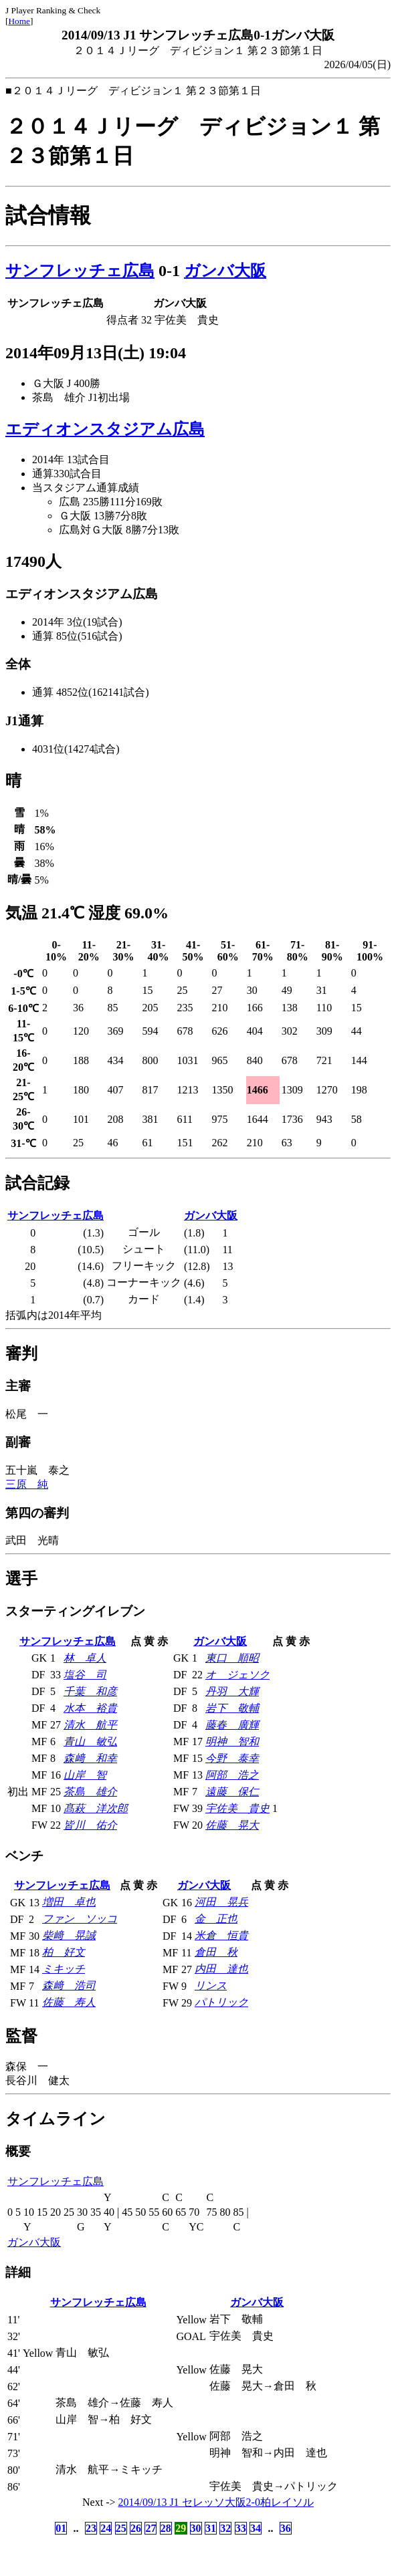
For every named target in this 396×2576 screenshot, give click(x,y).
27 (150, 2528)
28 (166, 2528)
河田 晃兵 (221, 1902)
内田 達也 (221, 1968)
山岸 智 (85, 1775)
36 (285, 2528)
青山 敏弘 (90, 1741)
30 (196, 2528)
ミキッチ (63, 1968)
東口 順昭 (232, 1658)
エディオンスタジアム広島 (105, 429)
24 (105, 2528)
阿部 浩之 (232, 1775)
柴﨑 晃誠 (69, 1935)
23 (91, 2528)
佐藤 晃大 (232, 1825)
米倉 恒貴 (221, 1935)
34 (255, 2528)
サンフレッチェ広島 (80, 270)
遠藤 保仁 (232, 1791)
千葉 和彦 (90, 1691)
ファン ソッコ (79, 1918)
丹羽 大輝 (232, 1691)
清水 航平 (90, 1724)
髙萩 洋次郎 (96, 1808)
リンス (211, 1985)
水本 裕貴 (90, 1708)
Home (19, 21)
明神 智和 (232, 1741)
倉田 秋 (216, 1952)
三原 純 (26, 1484)
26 (135, 2528)
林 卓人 (85, 1658)
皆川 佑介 (90, 1825)
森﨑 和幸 (90, 1758)
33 (240, 2528)
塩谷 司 (85, 1674)
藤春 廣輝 (232, 1724)
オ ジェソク (237, 1674)
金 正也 (216, 1918)
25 (121, 2528)
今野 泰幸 (232, 1758)
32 (225, 2528)
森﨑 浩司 (69, 1985)
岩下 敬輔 (232, 1708)
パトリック (221, 2002)
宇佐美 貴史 (237, 1808)
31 (210, 2528)
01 (61, 2528)
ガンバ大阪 (225, 270)
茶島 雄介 (90, 1791)
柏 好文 (63, 1952)
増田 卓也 (69, 1902)
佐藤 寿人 (69, 2002)
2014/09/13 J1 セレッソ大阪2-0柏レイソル (216, 2502)
